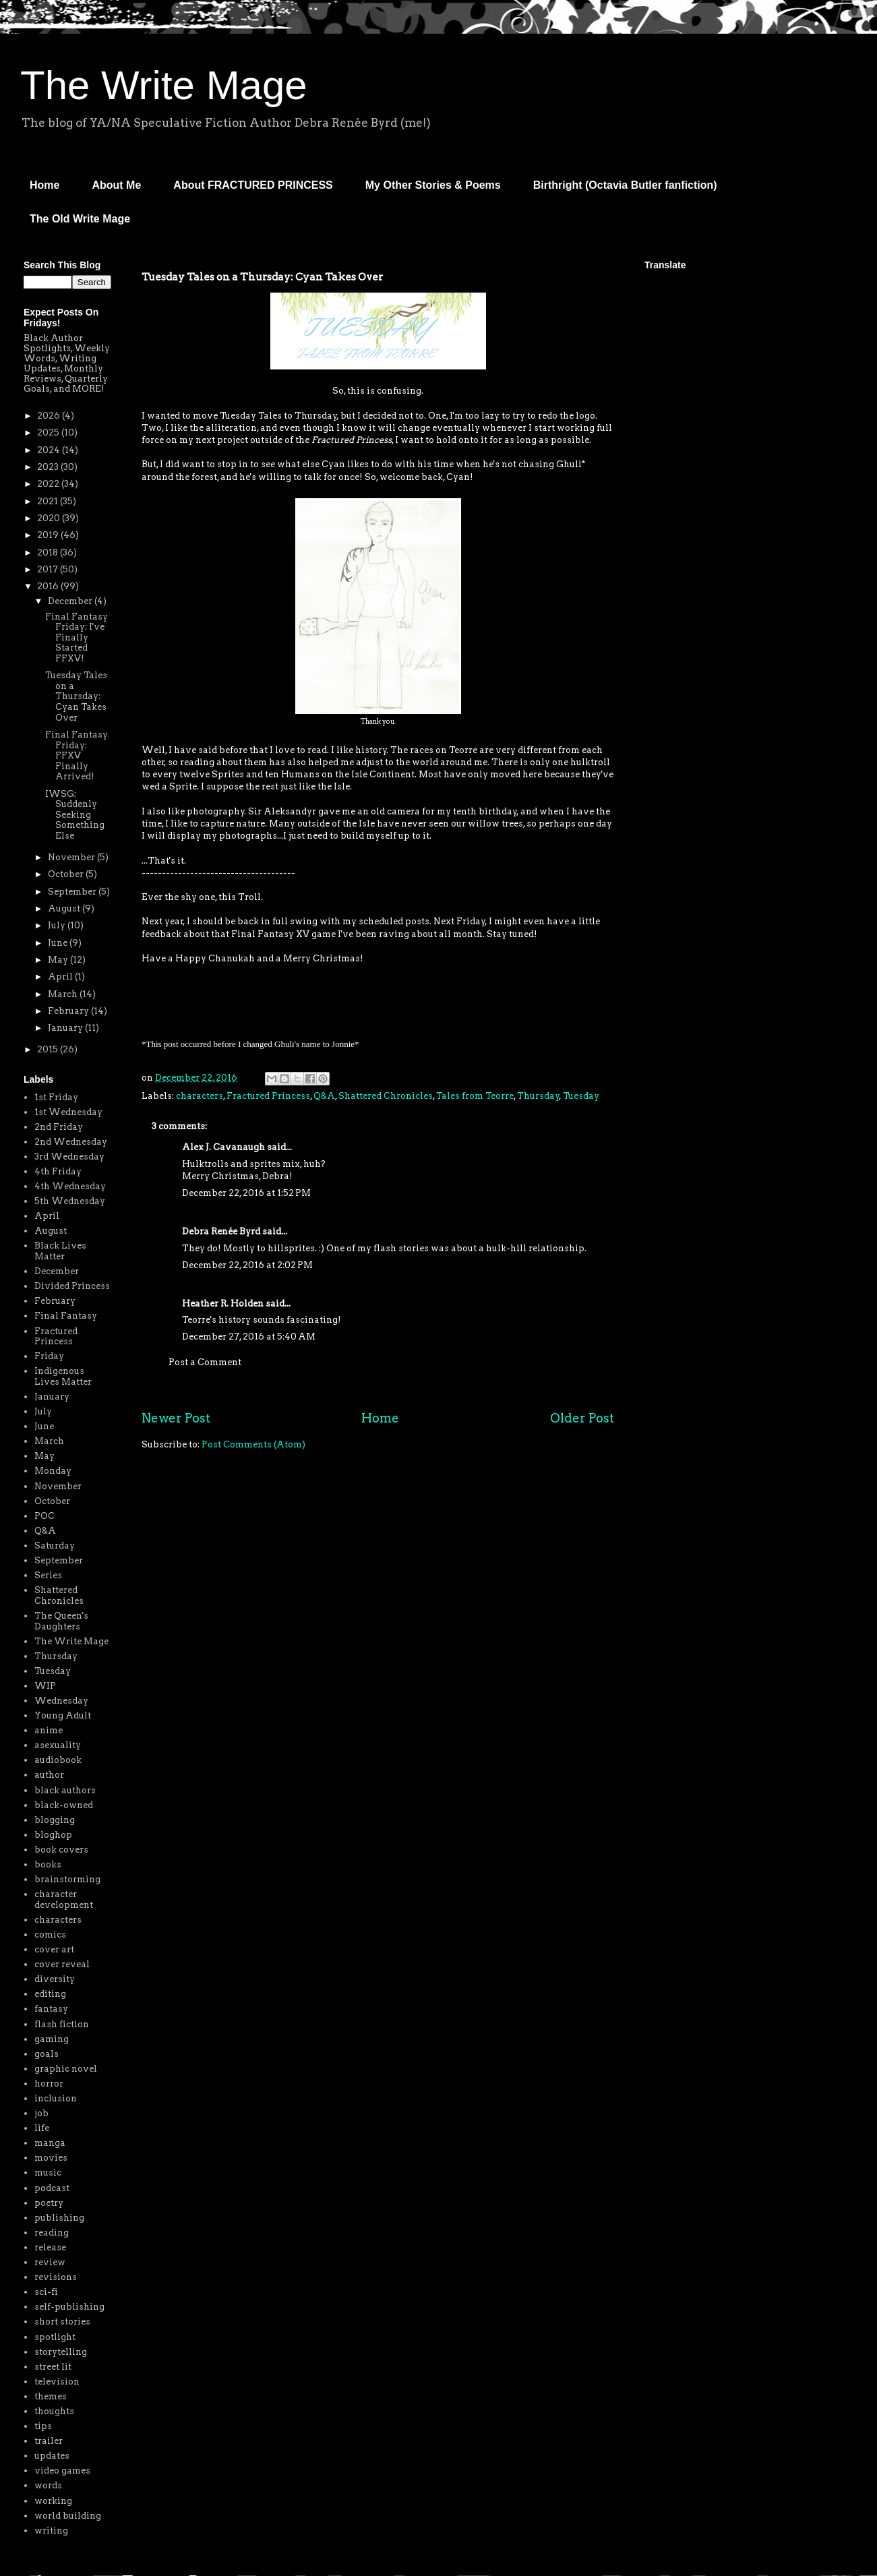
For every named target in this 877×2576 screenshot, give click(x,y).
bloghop (53, 1835)
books (47, 1864)
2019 (49, 535)
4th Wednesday (70, 1186)
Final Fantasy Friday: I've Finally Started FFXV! (76, 637)
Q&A (324, 1096)
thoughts (54, 2411)
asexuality (57, 1745)
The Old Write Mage (80, 218)
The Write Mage (163, 85)
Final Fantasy (65, 1316)
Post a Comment (205, 1362)
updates (51, 2456)
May (59, 960)
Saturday (54, 1545)
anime (48, 1730)
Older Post (582, 1418)
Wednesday (61, 1701)
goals (46, 2054)
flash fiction (61, 2024)
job (41, 2113)
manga (49, 2143)
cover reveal (62, 1964)
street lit (52, 2367)
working (53, 2501)
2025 (49, 432)
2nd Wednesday (70, 1142)
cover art (54, 1949)
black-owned (63, 1805)
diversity (54, 1979)
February (69, 1011)
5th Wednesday (69, 1201)
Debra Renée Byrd (221, 1231)
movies (50, 2158)
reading (51, 2232)
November (72, 857)
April (61, 976)
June (58, 943)
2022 (49, 484)
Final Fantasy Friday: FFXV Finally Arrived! (76, 755)
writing (51, 2530)
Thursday (538, 1096)
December (71, 601)
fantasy (51, 2009)
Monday (52, 1471)
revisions (55, 2277)
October (67, 874)
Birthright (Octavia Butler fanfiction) (625, 185)
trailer (48, 2441)
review (49, 2262)
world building (67, 2516)
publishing (59, 2218)
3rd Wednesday (69, 1156)
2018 (48, 552)
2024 (49, 450)
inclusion (55, 2098)
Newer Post (176, 1418)
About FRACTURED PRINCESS (252, 185)
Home (44, 185)
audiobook (58, 1760)
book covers (61, 1850)
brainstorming (67, 1879)
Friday (49, 1356)
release (50, 2247)
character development (63, 1899)
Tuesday (581, 1096)
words (48, 2485)
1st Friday (56, 1097)
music (47, 2172)
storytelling (60, 2352)
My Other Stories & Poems (433, 185)
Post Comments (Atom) (253, 1444)
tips (43, 2426)
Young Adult (62, 1715)
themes (50, 2396)
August (65, 908)
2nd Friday (58, 1127)
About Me (116, 185)
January (66, 1028)
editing (50, 1994)
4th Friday (58, 1171)
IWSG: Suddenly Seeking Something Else (74, 815)
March (64, 994)
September (73, 892)
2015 (48, 1049)
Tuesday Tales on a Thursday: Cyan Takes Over (76, 696)
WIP (45, 1686)
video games (62, 2470)
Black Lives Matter (60, 1250)
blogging (54, 1820)
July (57, 925)
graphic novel (65, 2069)
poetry (48, 2203)
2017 (48, 569)
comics (50, 1934)
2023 (49, 467)
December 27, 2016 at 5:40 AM (248, 1336)
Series (48, 1575)
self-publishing (69, 2307)
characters (199, 1096)
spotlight (54, 2337)
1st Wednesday (68, 1112)
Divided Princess (72, 1286)
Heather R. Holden (223, 1303)
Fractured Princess (268, 1096)
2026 (49, 416)
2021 (48, 501)
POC (44, 1516)
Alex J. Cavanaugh (223, 1147)
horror (48, 2083)
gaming (51, 2039)
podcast (51, 2188)
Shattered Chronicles (385, 1096)
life (41, 2128)
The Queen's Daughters (61, 1621)
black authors (65, 1790)
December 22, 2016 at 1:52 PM (246, 1193)
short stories (62, 2321)
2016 (49, 586)
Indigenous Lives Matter (63, 1376)
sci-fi (46, 2292)
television (57, 2381)
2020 (49, 518)
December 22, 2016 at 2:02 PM (247, 1265)
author (49, 1775)
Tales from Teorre (475, 1096)
